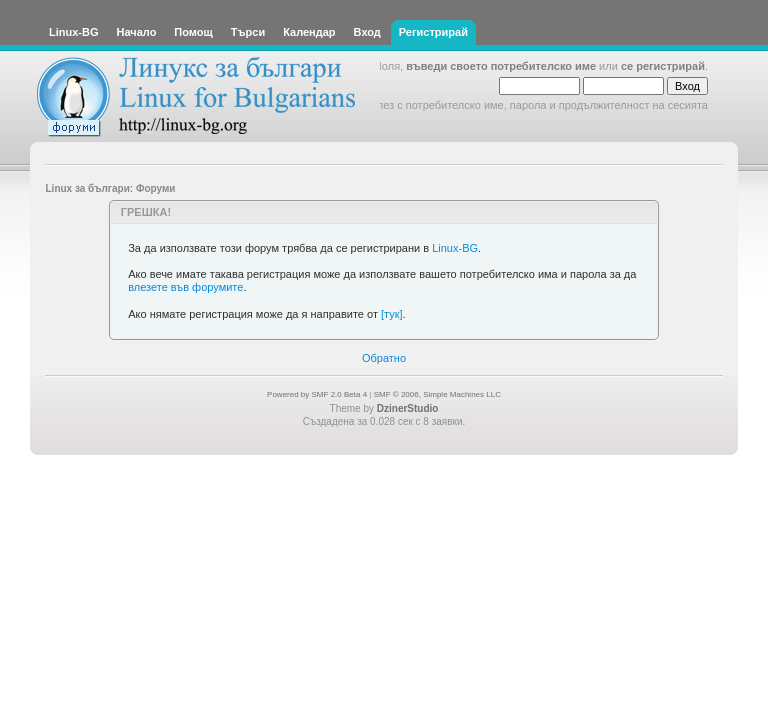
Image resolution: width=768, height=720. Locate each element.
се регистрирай (663, 66)
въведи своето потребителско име (501, 66)
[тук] (392, 314)
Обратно (384, 358)
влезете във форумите (185, 287)
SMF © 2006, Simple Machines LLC (437, 394)
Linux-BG (455, 248)
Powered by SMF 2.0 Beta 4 (317, 394)
